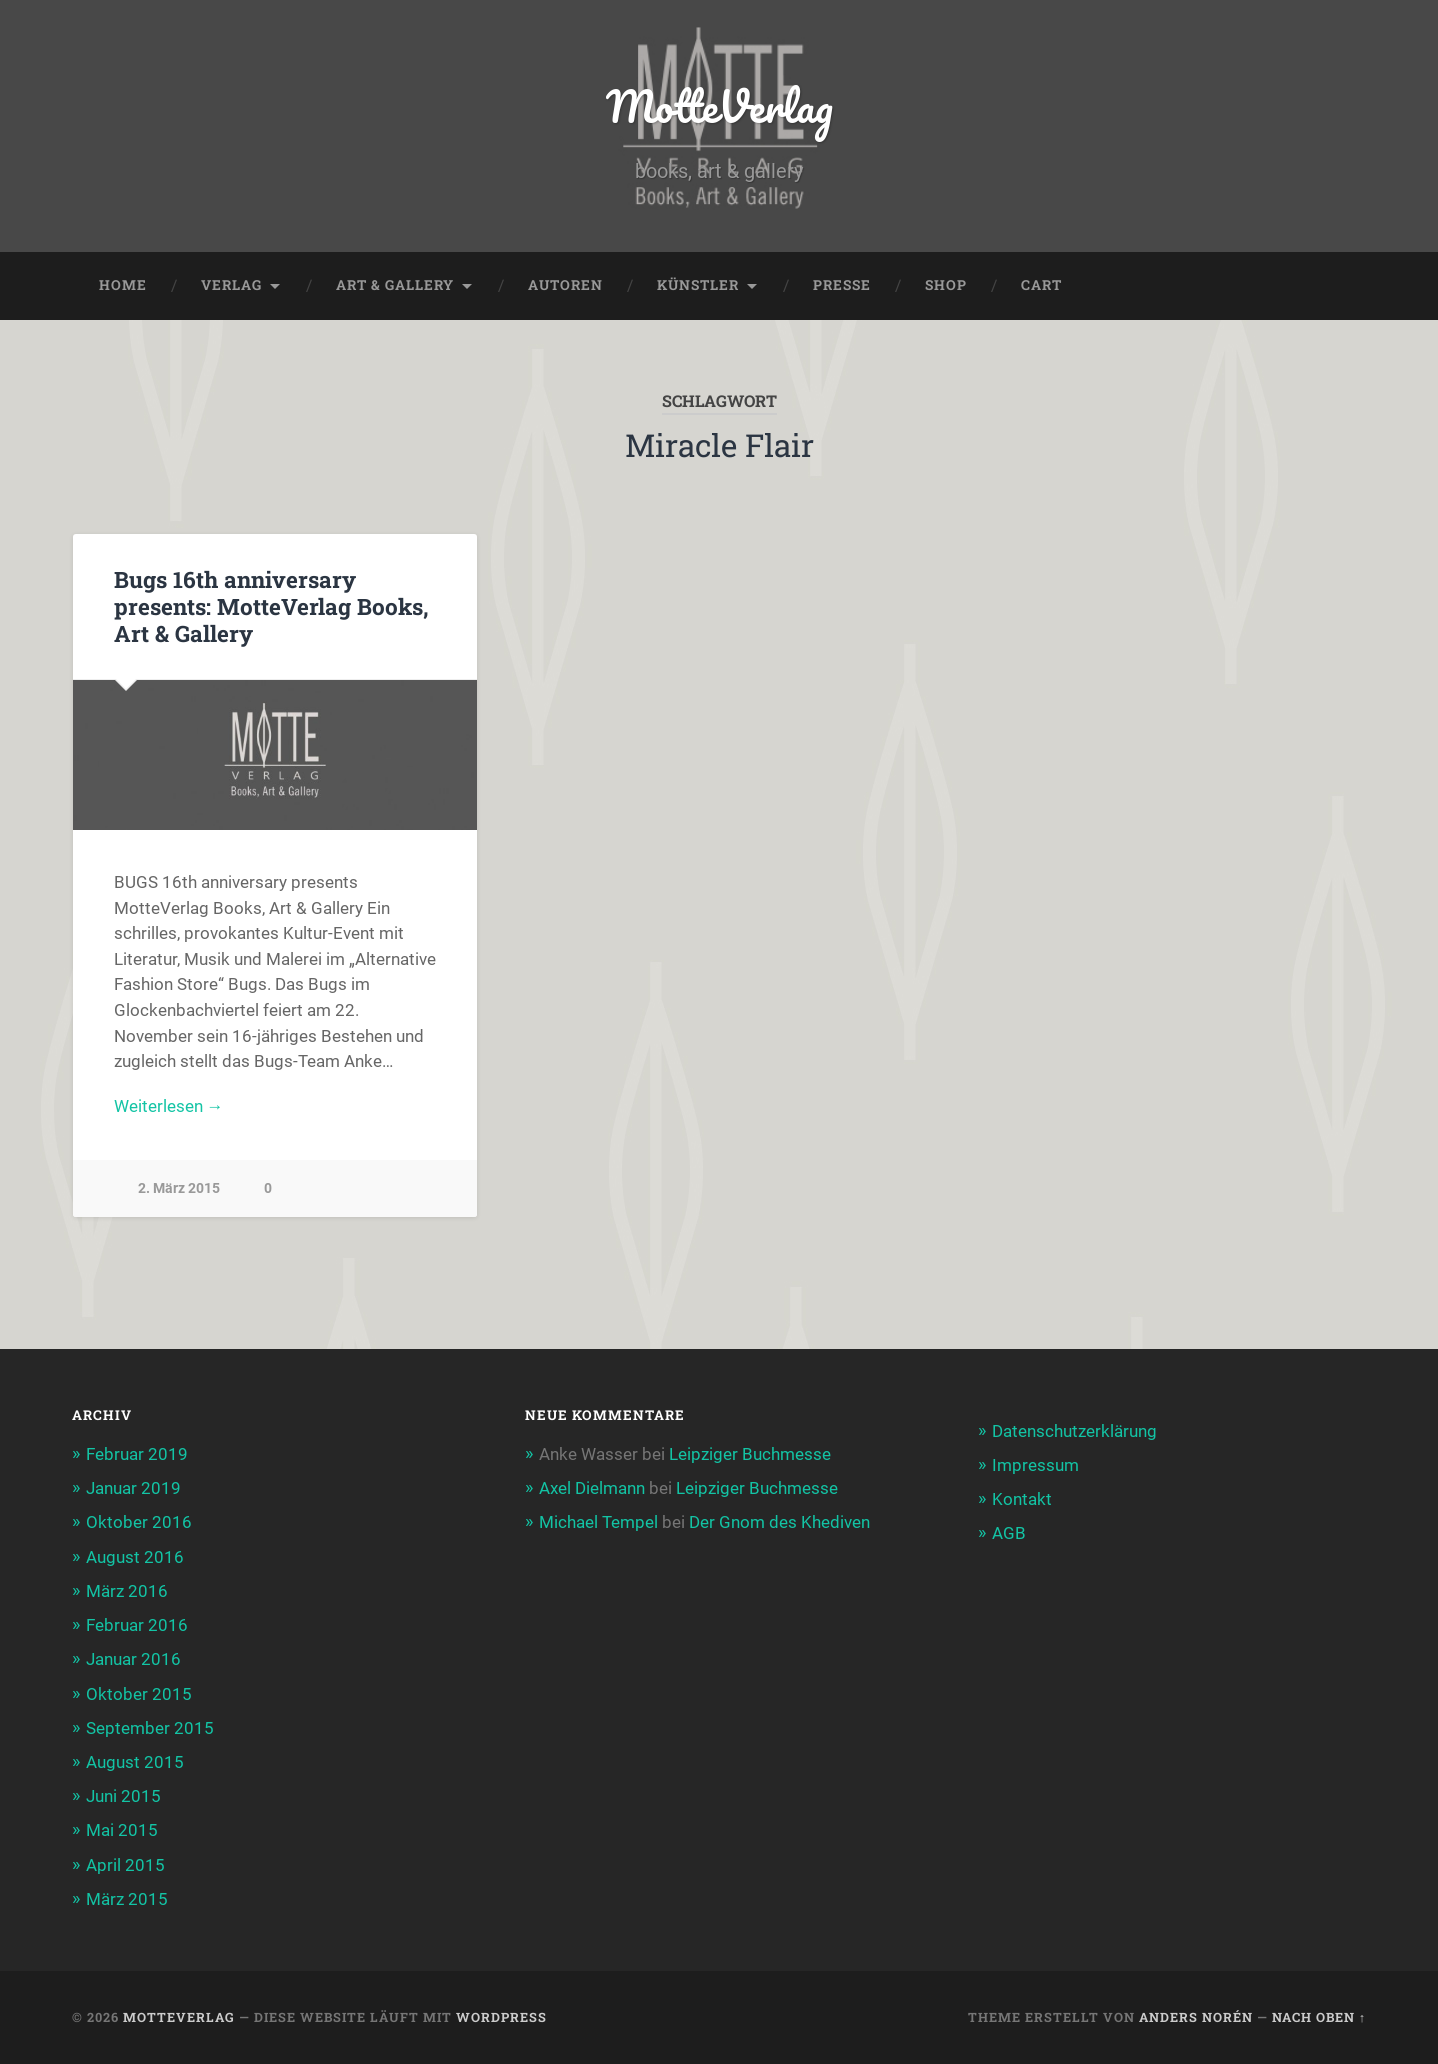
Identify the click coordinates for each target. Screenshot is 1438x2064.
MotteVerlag (719, 105)
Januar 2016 (133, 1660)
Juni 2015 (123, 1797)
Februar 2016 (137, 1626)
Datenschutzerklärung (1074, 1431)
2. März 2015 (179, 1188)
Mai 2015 (122, 1831)
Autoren (565, 286)
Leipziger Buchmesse (750, 1455)
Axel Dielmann (592, 1489)
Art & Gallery (395, 286)
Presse (842, 286)
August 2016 (135, 1557)
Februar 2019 (137, 1455)
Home (123, 286)
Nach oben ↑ (1319, 2018)
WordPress (501, 2018)
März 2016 (127, 1592)
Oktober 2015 (139, 1694)
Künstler (698, 286)
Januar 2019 (133, 1489)
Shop (946, 286)
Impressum (1035, 1465)
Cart (1041, 286)
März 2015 (127, 1899)
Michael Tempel (598, 1523)
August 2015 (135, 1763)
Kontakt (1022, 1500)
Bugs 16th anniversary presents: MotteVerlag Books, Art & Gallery (271, 607)
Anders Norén (1196, 2018)
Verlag (231, 286)
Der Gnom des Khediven (779, 1523)
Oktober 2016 (139, 1523)
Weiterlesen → (169, 1106)
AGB (1009, 1534)
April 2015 (125, 1865)
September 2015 (150, 1728)
